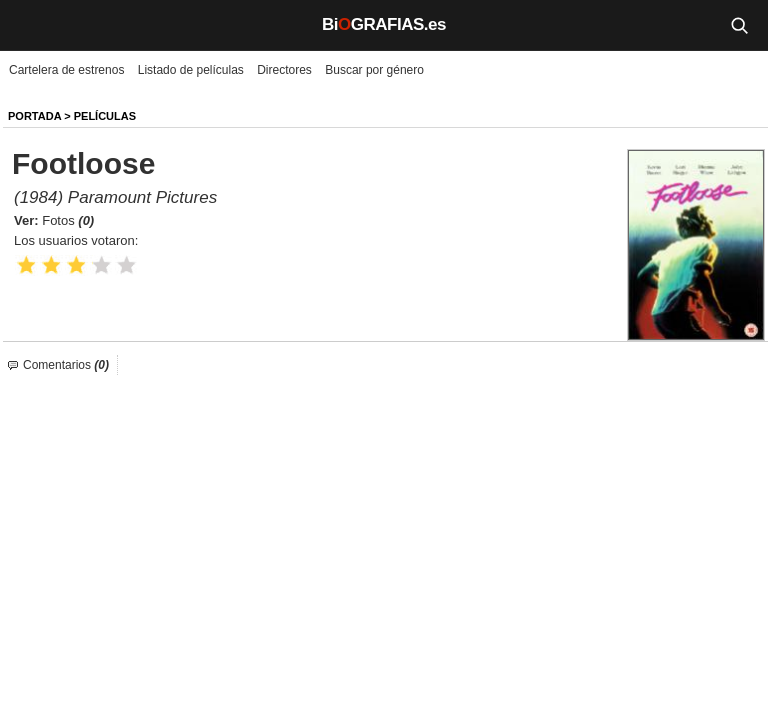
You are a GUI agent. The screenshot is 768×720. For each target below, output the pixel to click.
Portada (34, 116)
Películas (105, 116)
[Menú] (30, 25)
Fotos (68, 220)
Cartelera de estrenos (66, 70)
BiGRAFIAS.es (384, 24)
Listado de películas (191, 70)
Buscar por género (374, 70)
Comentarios (66, 365)
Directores (284, 70)
